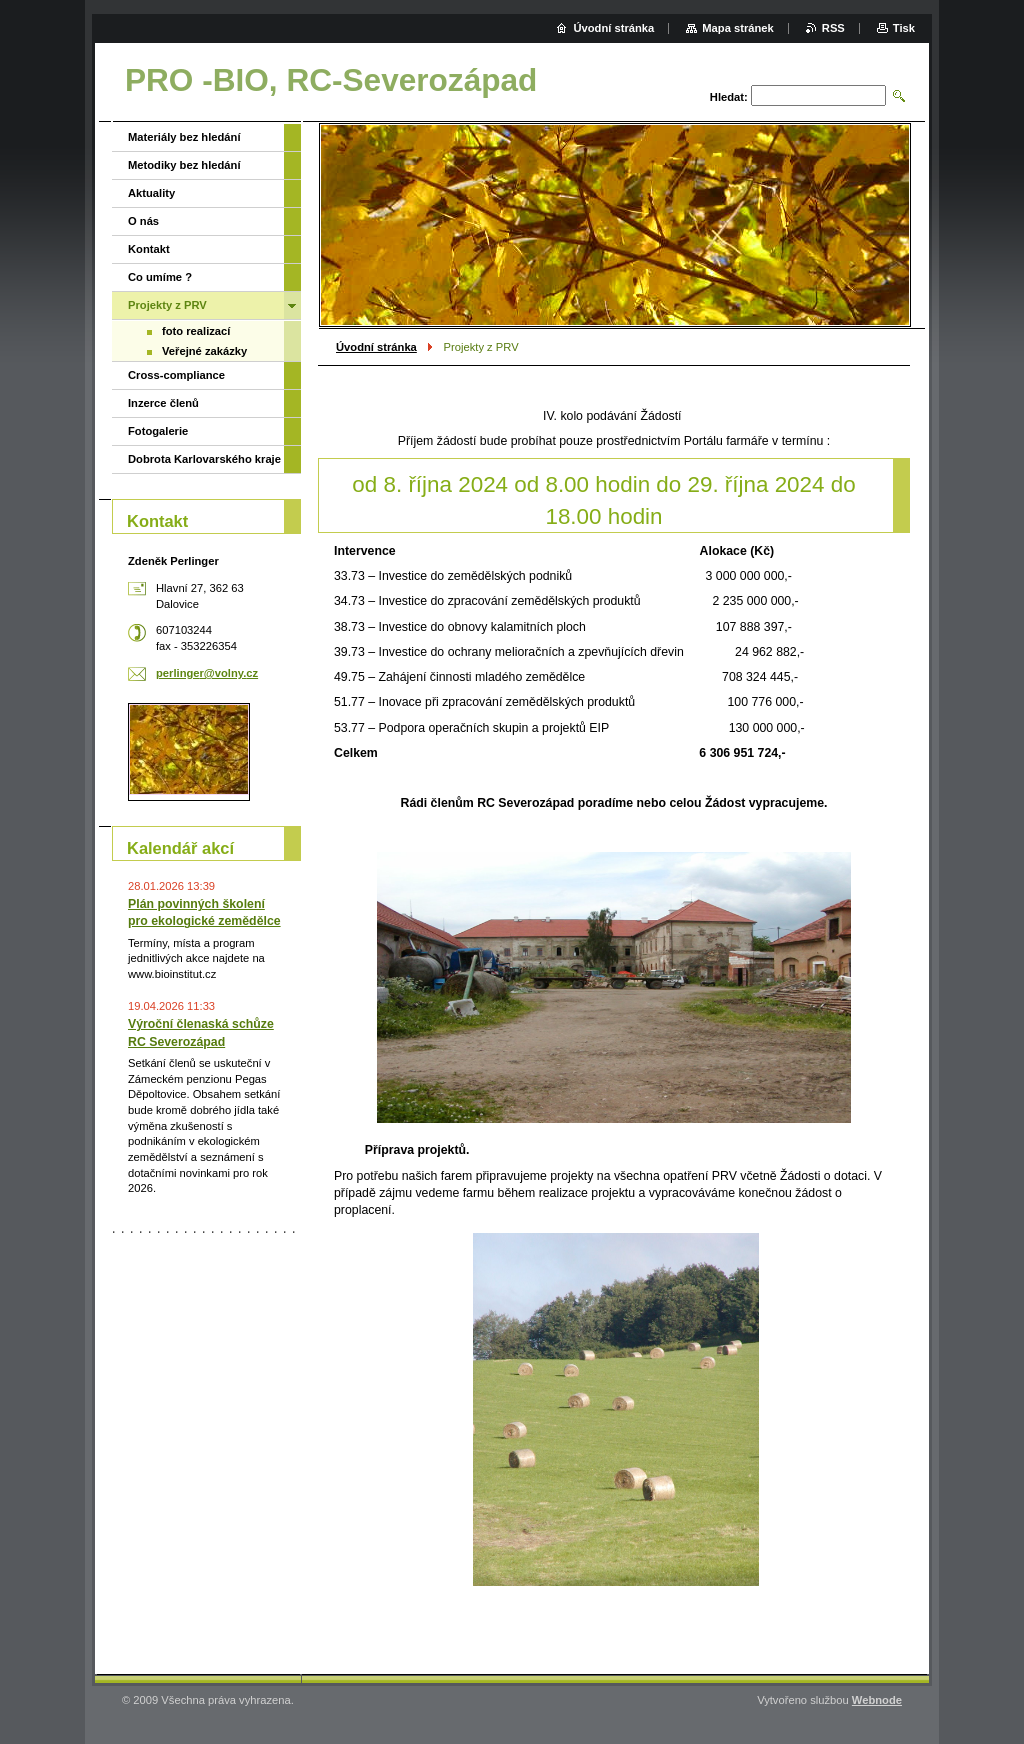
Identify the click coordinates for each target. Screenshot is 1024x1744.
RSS (833, 28)
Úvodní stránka (376, 347)
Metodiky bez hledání (184, 165)
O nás (143, 221)
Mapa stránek (738, 28)
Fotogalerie (158, 431)
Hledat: (729, 97)
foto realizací (196, 331)
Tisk (904, 28)
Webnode (877, 1700)
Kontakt (149, 249)
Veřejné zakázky (204, 351)
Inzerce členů (163, 403)
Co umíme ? (160, 277)
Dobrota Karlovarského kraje (204, 459)
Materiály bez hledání (184, 137)
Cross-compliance (176, 375)
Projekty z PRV (167, 305)
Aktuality (151, 193)
